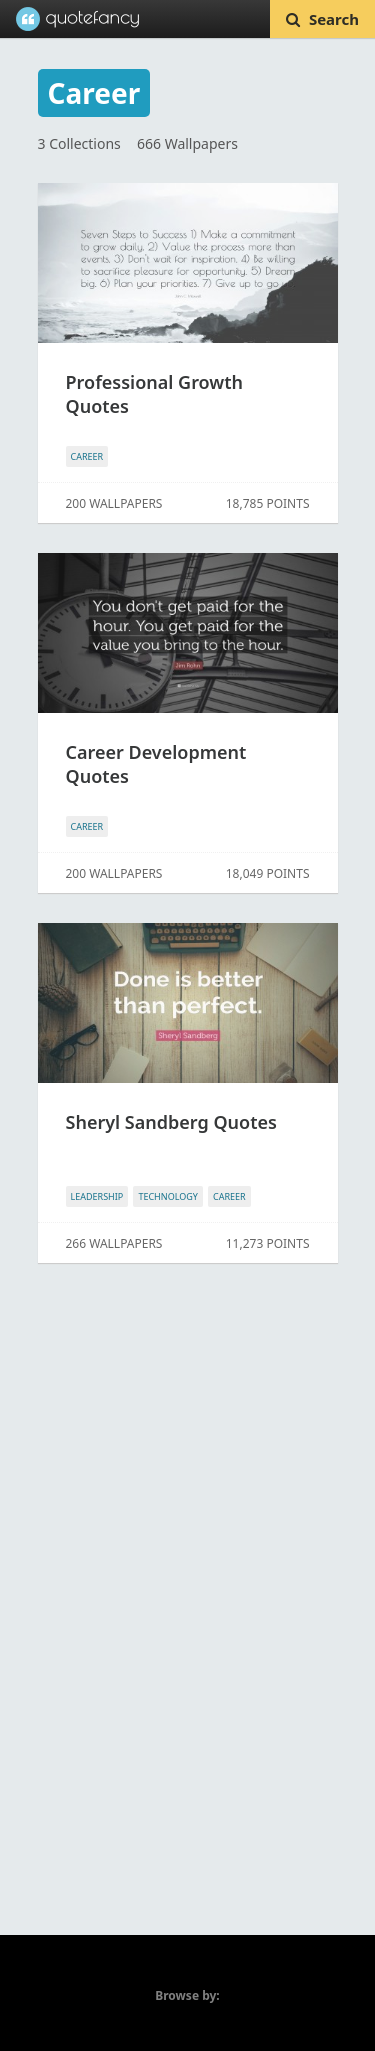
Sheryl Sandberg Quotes (171, 1122)
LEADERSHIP (97, 1196)
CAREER (87, 456)
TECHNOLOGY (167, 1196)
